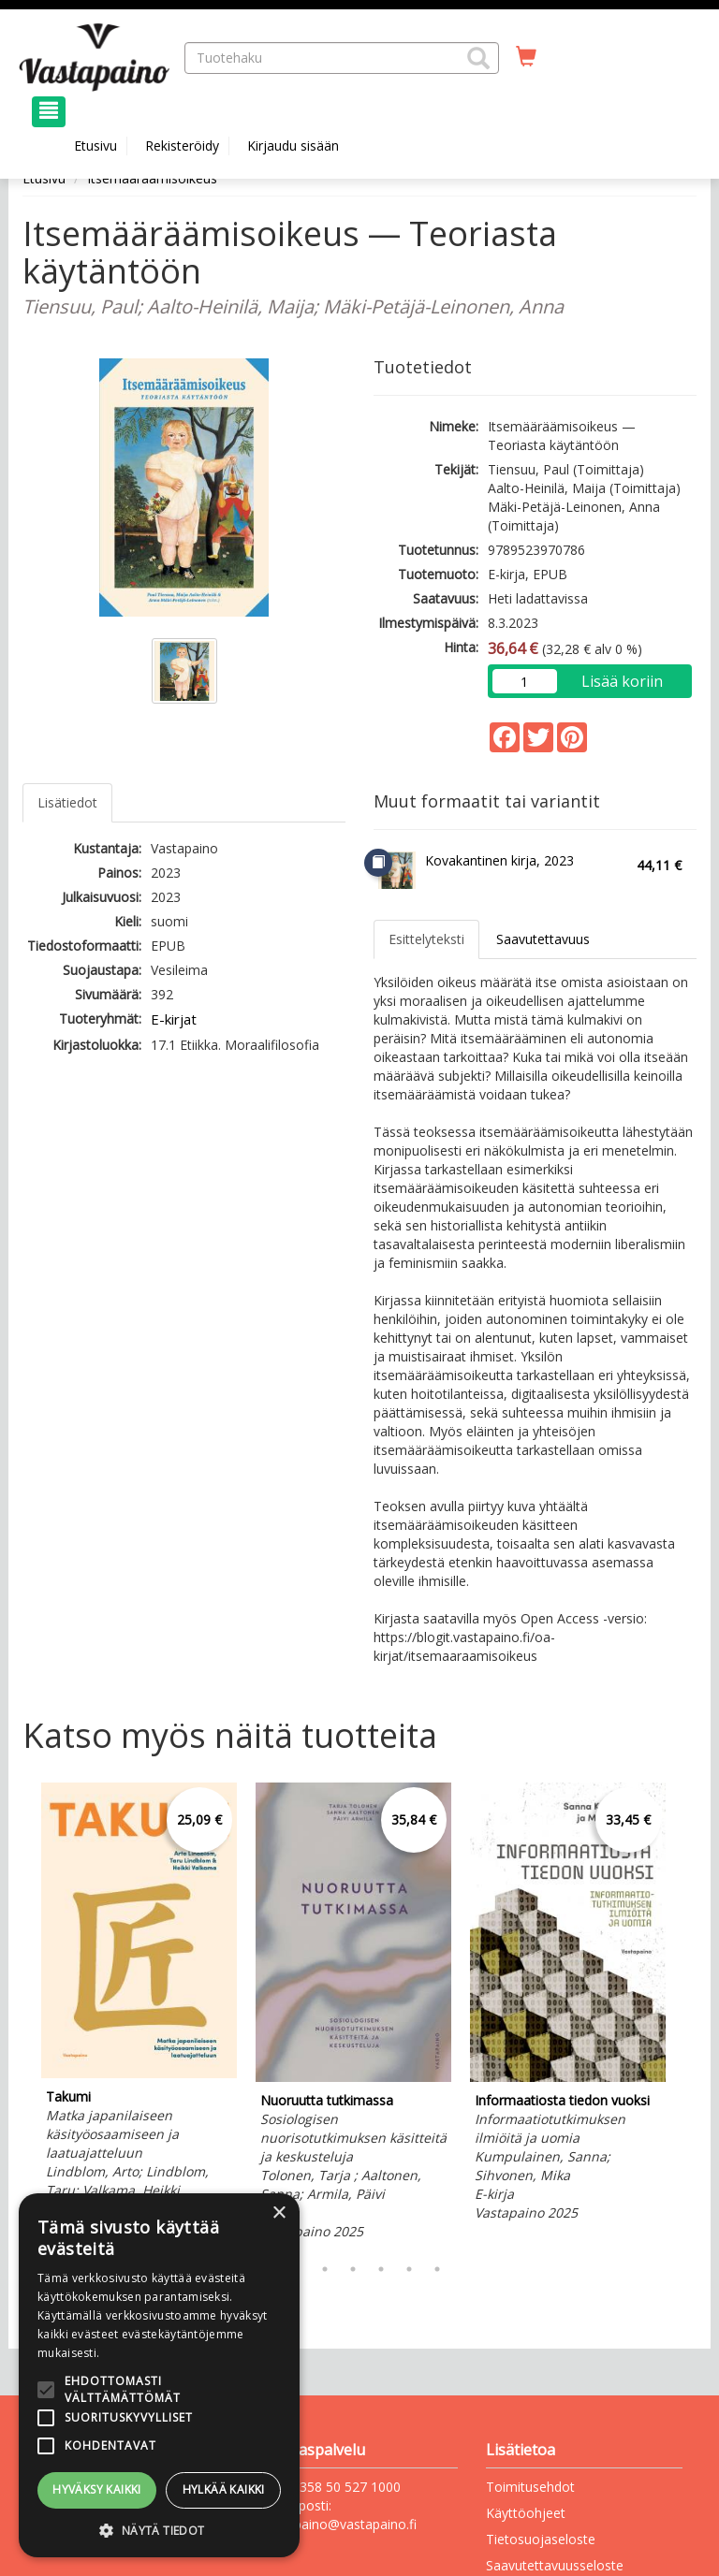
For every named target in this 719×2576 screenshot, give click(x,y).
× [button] (278, 2213)
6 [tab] (409, 2269)
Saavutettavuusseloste (555, 2565)
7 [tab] (437, 2269)
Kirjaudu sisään (293, 145)
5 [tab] (381, 2269)
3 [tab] (324, 2269)
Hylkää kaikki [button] (224, 2489)
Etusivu (95, 145)
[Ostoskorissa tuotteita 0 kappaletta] (526, 57)
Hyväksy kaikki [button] (96, 2489)
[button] (478, 58)
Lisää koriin (622, 681)
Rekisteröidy (182, 145)
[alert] (159, 2375)
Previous (17, 2013)
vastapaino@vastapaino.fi (339, 2524)
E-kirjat (174, 1019)
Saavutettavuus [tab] (543, 939)
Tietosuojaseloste (540, 2539)
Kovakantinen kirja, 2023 (499, 860)
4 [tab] (353, 2269)
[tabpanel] (139, 2012)
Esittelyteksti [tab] (426, 939)
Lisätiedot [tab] (67, 802)
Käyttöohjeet (525, 2513)
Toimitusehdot (530, 2487)
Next (687, 2013)
